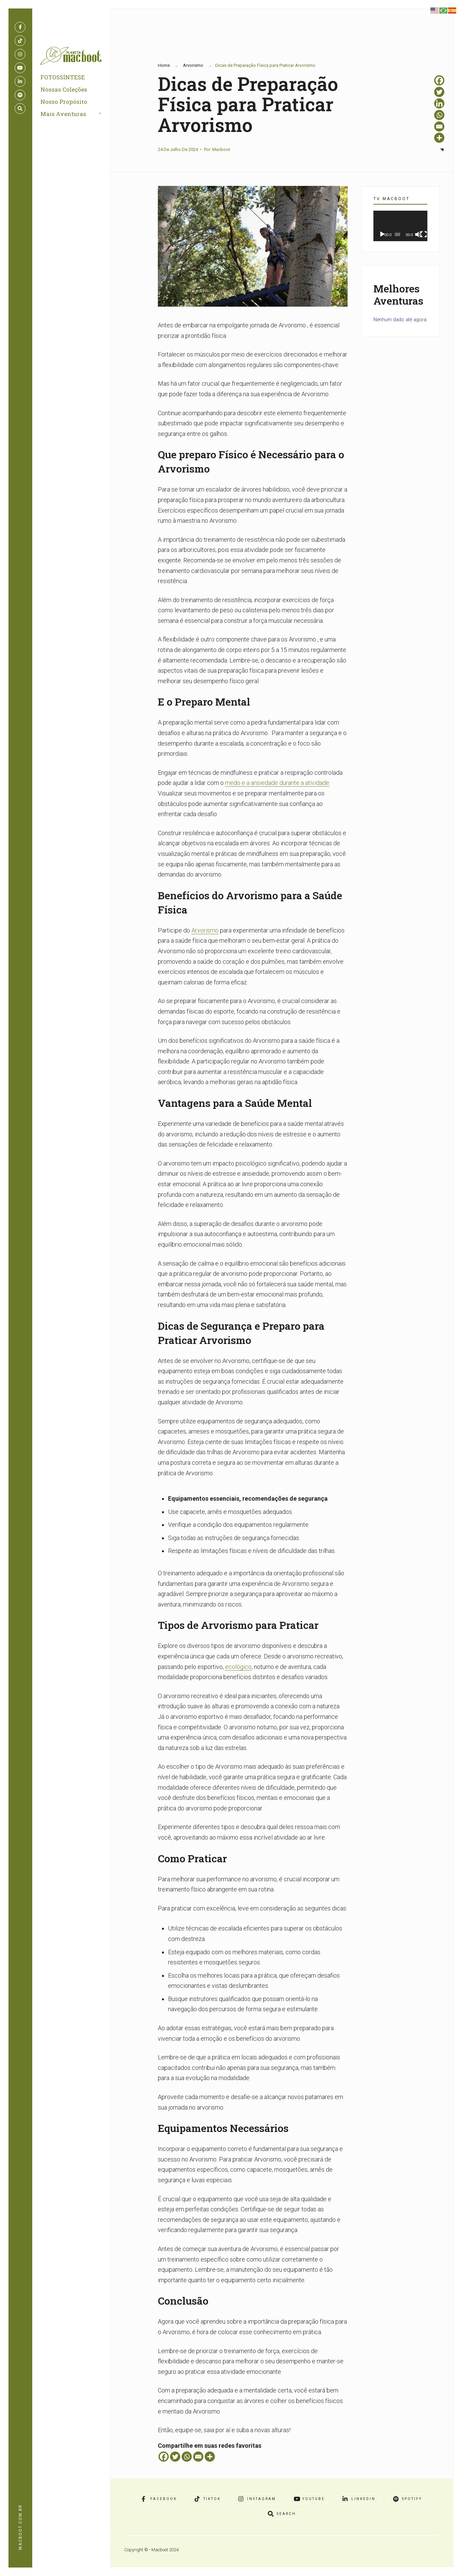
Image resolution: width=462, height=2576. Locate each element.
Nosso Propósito (64, 102)
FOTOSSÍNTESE (63, 78)
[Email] (198, 2457)
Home (164, 65)
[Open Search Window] (20, 108)
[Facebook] (164, 2457)
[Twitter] (175, 2457)
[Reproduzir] (382, 234)
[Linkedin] (439, 103)
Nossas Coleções (64, 90)
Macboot (221, 149)
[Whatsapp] (187, 2457)
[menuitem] (79, 115)
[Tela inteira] (423, 234)
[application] (400, 226)
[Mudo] (418, 234)
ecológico (238, 1666)
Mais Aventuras (64, 114)
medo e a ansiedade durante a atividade (277, 782)
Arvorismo (193, 65)
